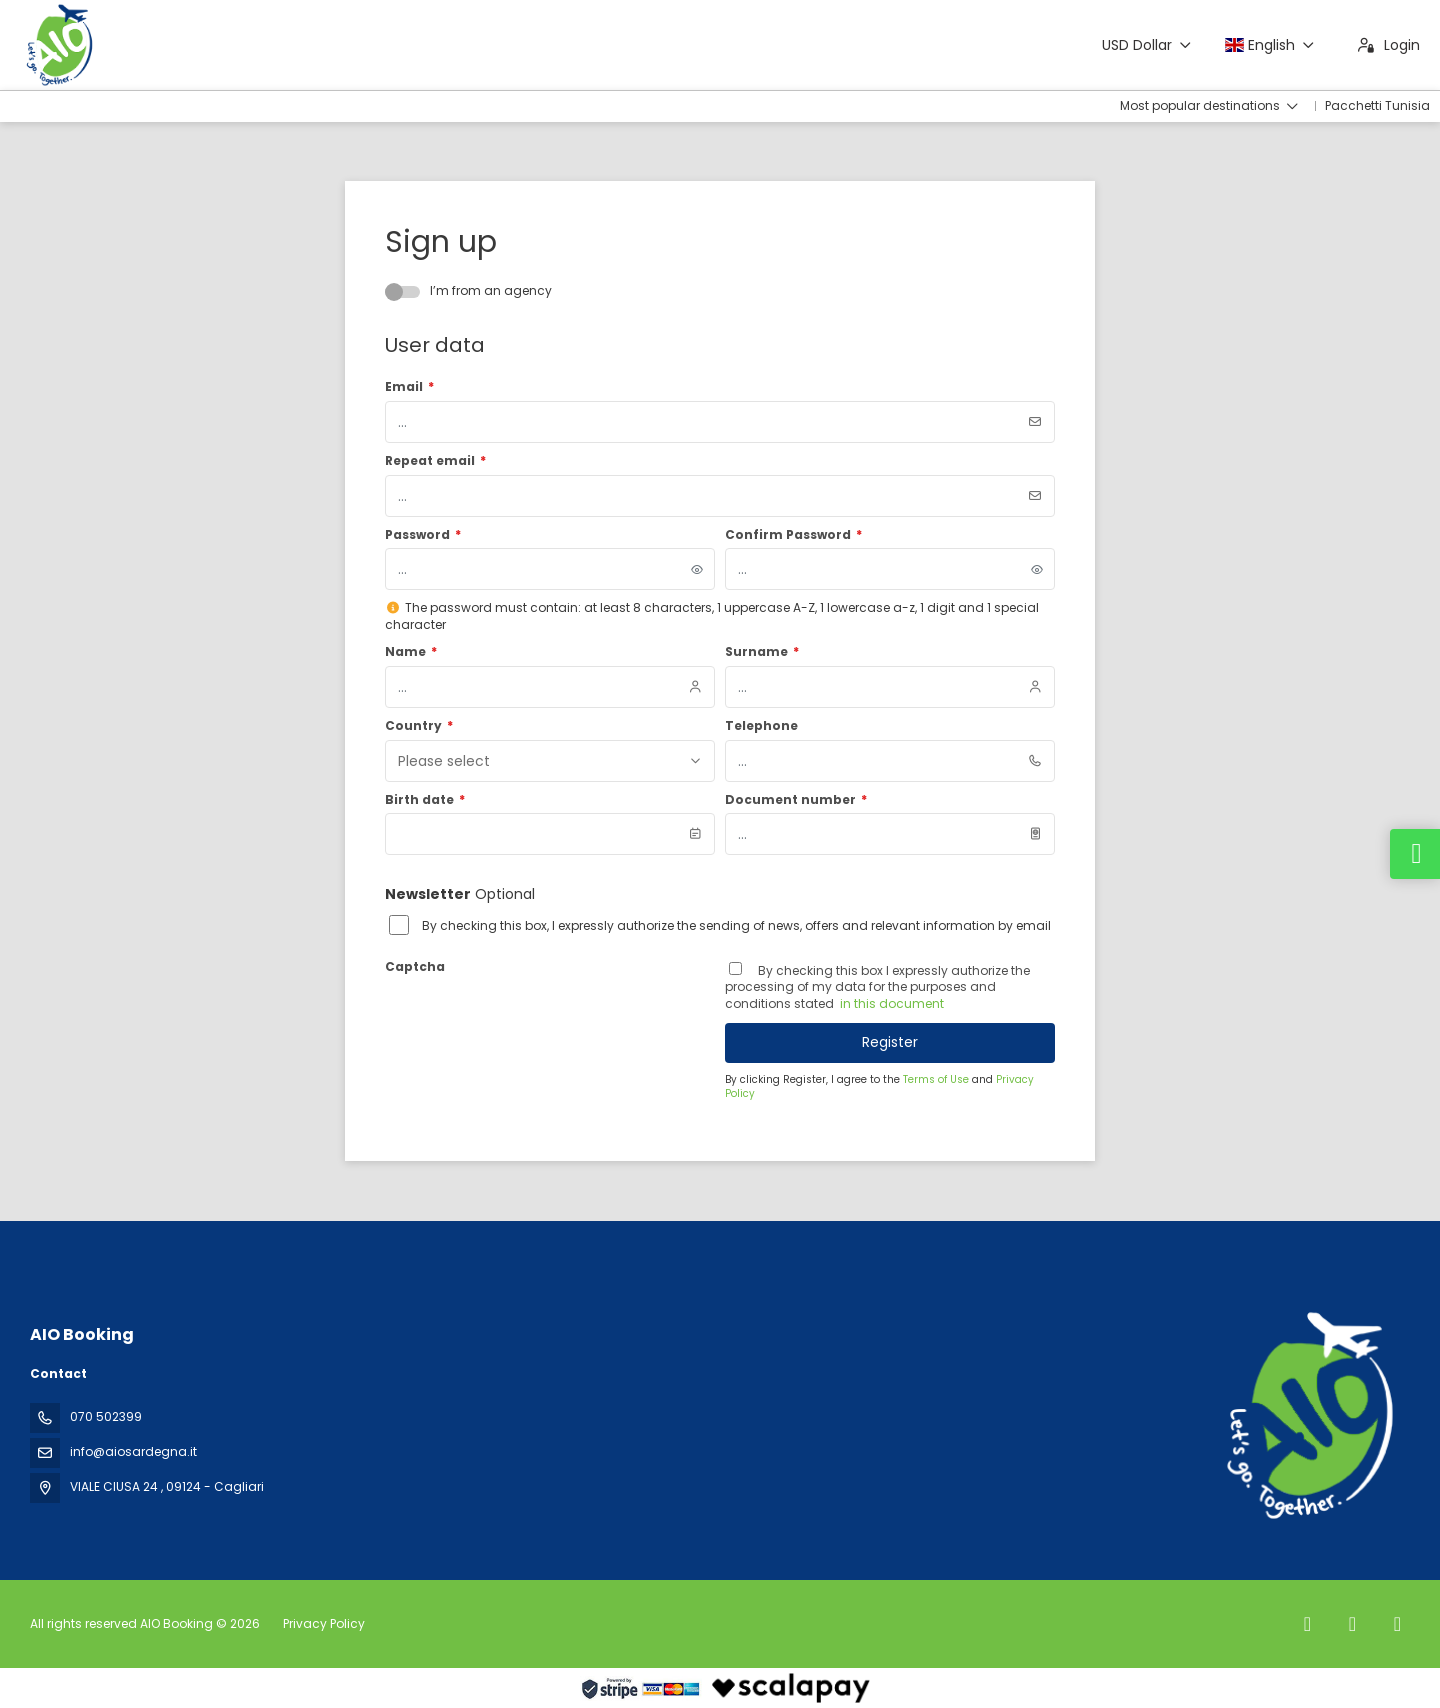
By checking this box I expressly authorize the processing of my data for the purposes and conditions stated (877, 987)
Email (409, 387)
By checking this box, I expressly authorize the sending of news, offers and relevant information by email (736, 926)
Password (423, 535)
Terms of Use (937, 1079)
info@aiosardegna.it (133, 1451)
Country (419, 726)
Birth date (425, 800)
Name (411, 652)
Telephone (761, 726)
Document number (796, 800)
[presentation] (537, 1019)
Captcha (415, 967)
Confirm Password (793, 535)
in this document (890, 1003)
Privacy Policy (324, 1623)
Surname (762, 652)
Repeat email (435, 461)
